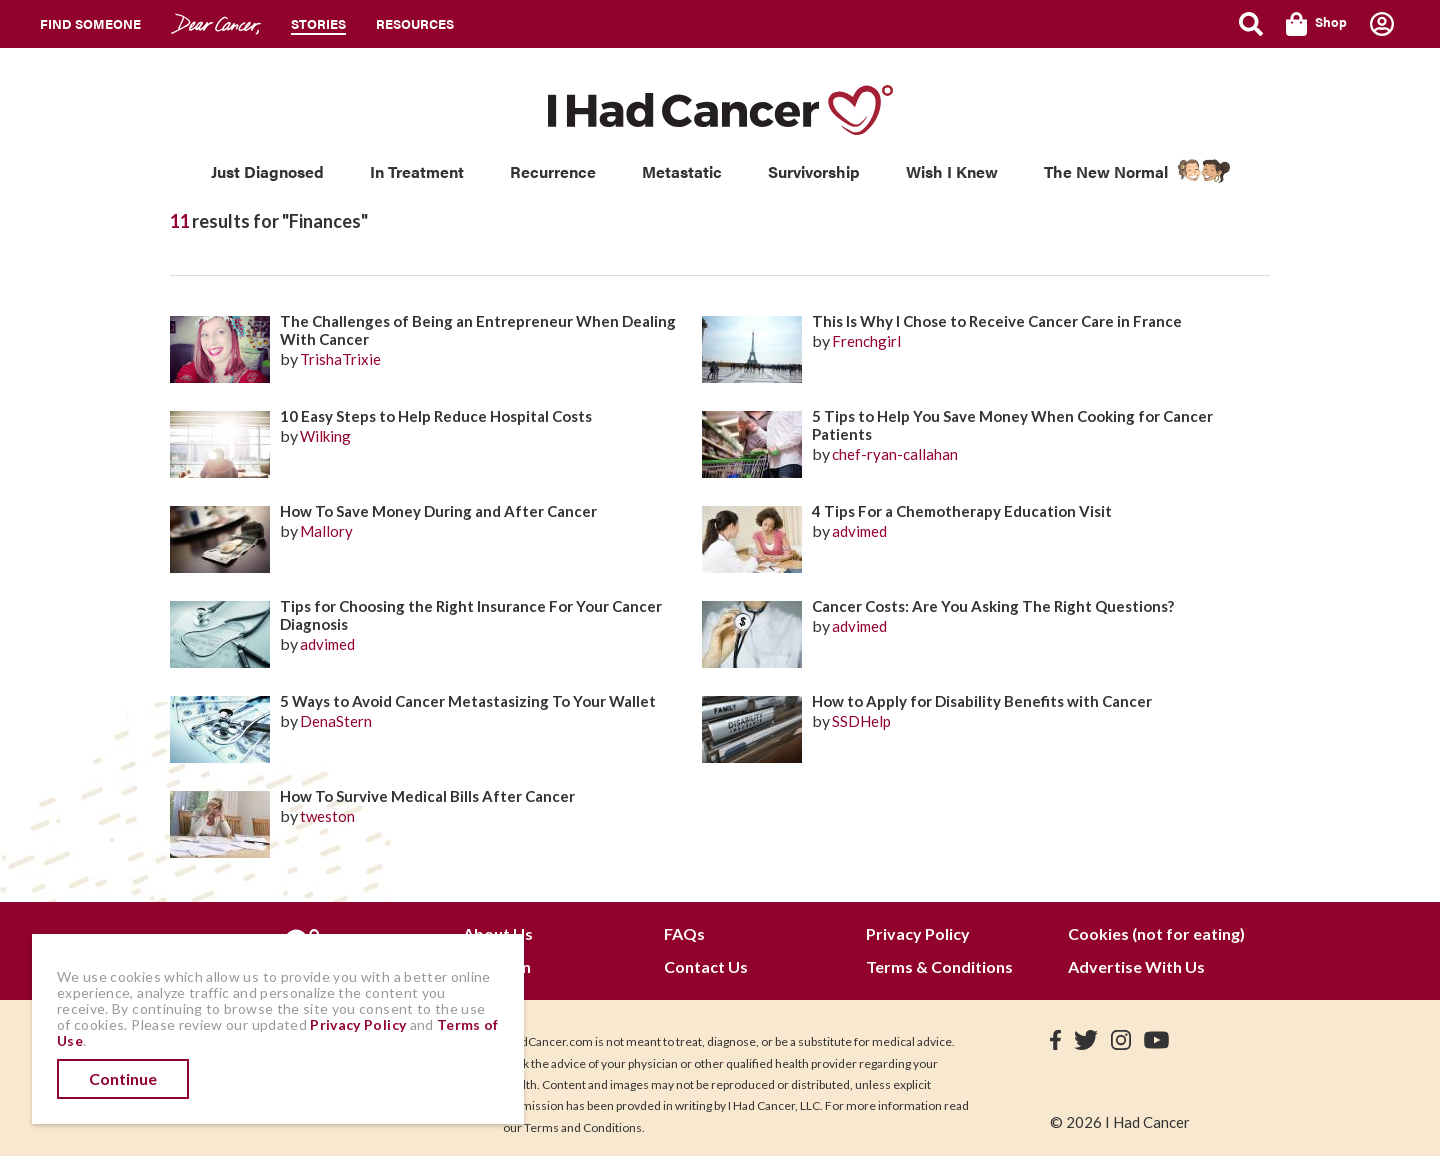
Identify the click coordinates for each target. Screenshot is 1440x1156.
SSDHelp (861, 721)
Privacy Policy (918, 933)
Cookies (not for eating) (1156, 933)
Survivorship (814, 171)
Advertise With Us (1136, 966)
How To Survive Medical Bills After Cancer (427, 796)
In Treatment (417, 171)
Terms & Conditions (939, 966)
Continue (123, 1078)
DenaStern (336, 721)
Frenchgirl (866, 341)
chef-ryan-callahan (895, 454)
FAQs (684, 933)
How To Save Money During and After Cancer (438, 511)
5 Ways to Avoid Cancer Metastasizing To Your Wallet (468, 701)
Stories (318, 23)
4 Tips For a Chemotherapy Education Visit (962, 511)
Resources (415, 23)
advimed (859, 531)
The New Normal (1106, 171)
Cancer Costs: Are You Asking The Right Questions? (993, 606)
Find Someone (90, 23)
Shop (1316, 24)
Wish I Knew (952, 171)
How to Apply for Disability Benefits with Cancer (982, 701)
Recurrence (553, 171)
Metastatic (682, 171)
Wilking (325, 436)
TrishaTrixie (340, 359)
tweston (327, 816)
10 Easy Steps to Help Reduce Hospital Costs (436, 416)
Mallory (326, 531)
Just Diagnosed (267, 171)
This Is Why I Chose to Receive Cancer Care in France (997, 321)
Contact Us (706, 966)
